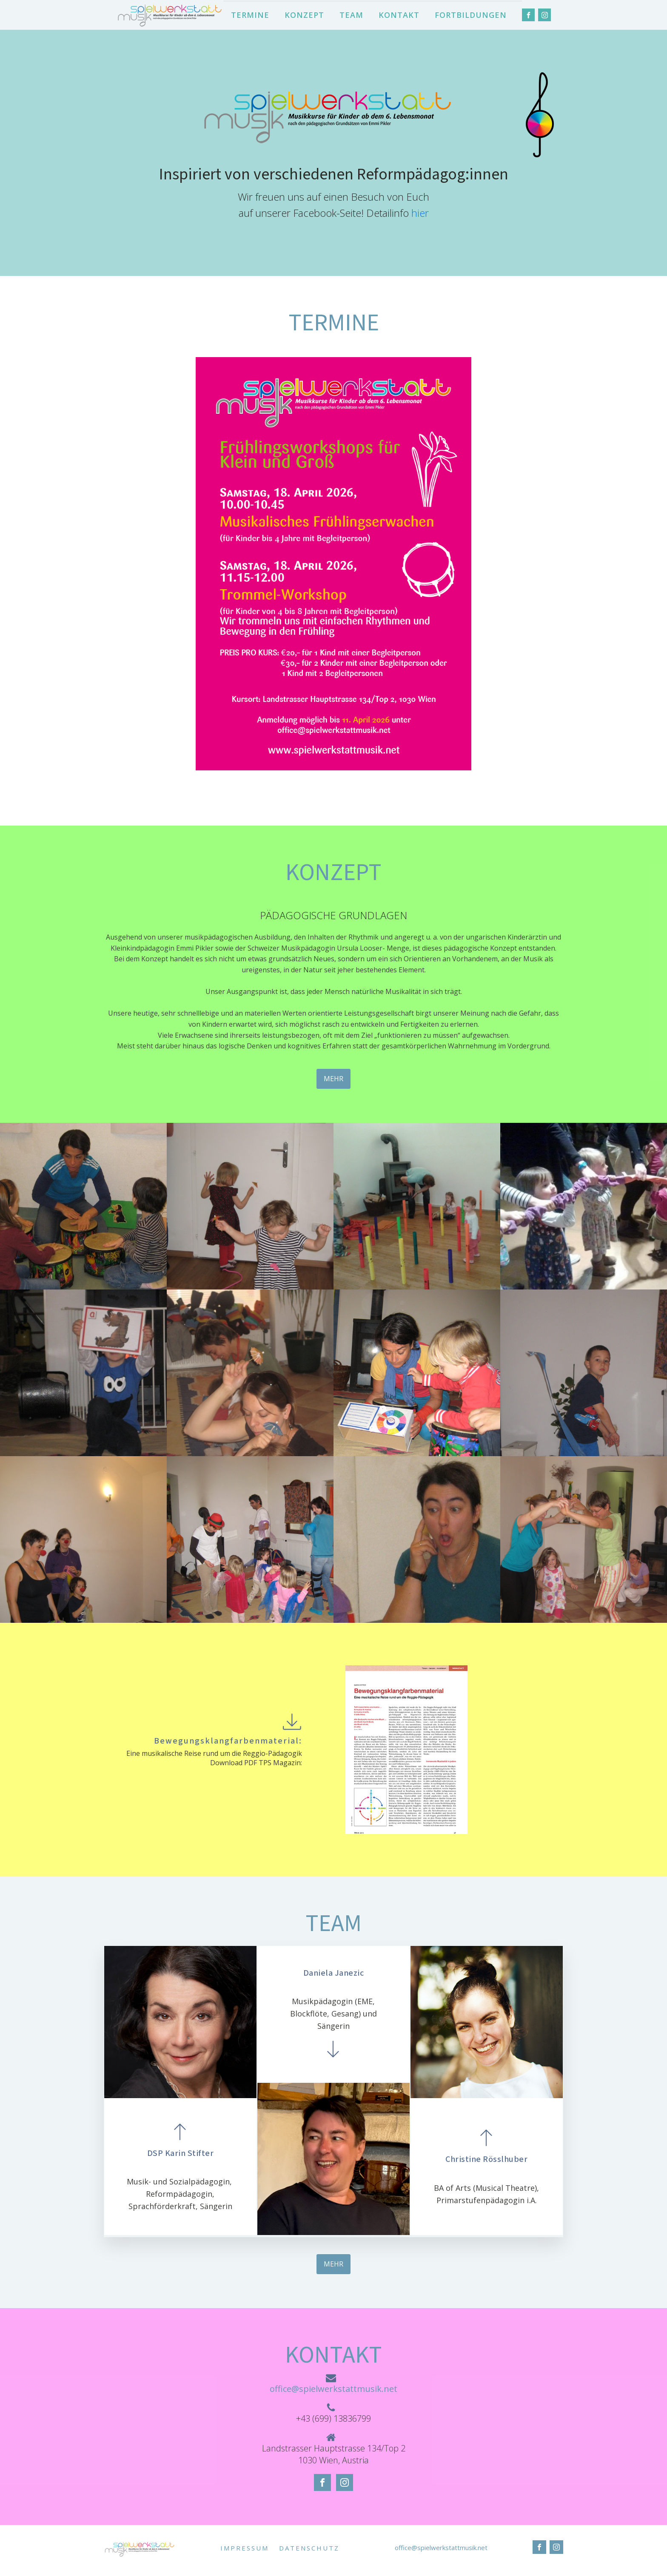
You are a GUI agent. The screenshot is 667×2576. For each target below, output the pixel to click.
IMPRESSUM (244, 2548)
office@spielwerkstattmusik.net (333, 2388)
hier (420, 213)
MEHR (333, 1078)
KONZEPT (304, 15)
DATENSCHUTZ (309, 2548)
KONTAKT (399, 15)
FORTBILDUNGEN (471, 15)
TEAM (351, 15)
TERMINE (250, 15)
